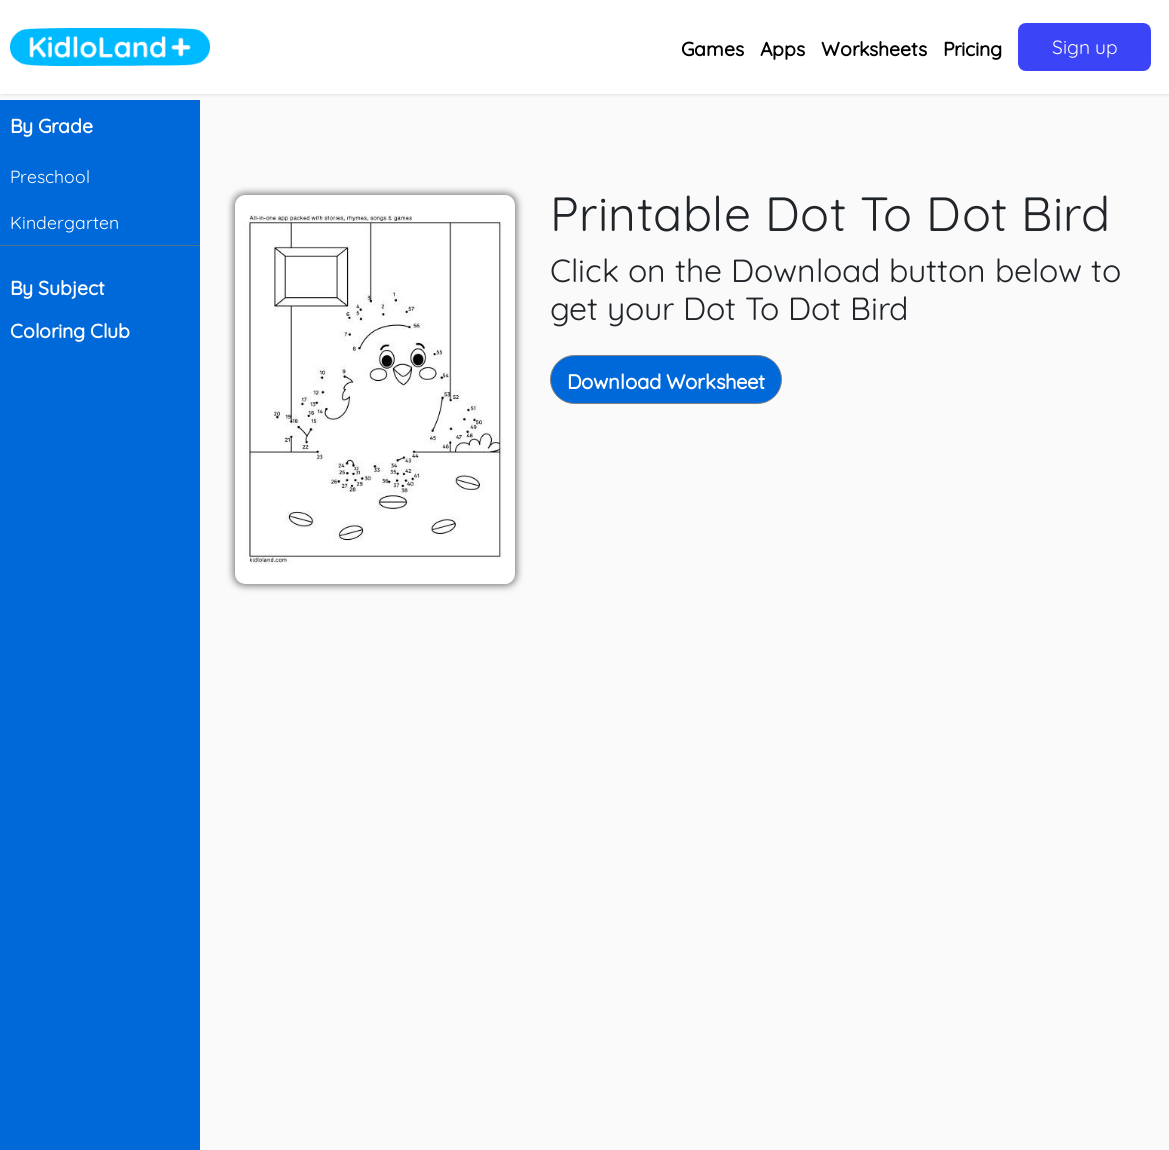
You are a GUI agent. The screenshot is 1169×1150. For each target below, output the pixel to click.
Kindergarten (64, 222)
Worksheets (874, 49)
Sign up (1085, 47)
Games (712, 49)
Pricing (972, 49)
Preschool (50, 176)
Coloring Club (70, 331)
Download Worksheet (666, 381)
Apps (782, 49)
